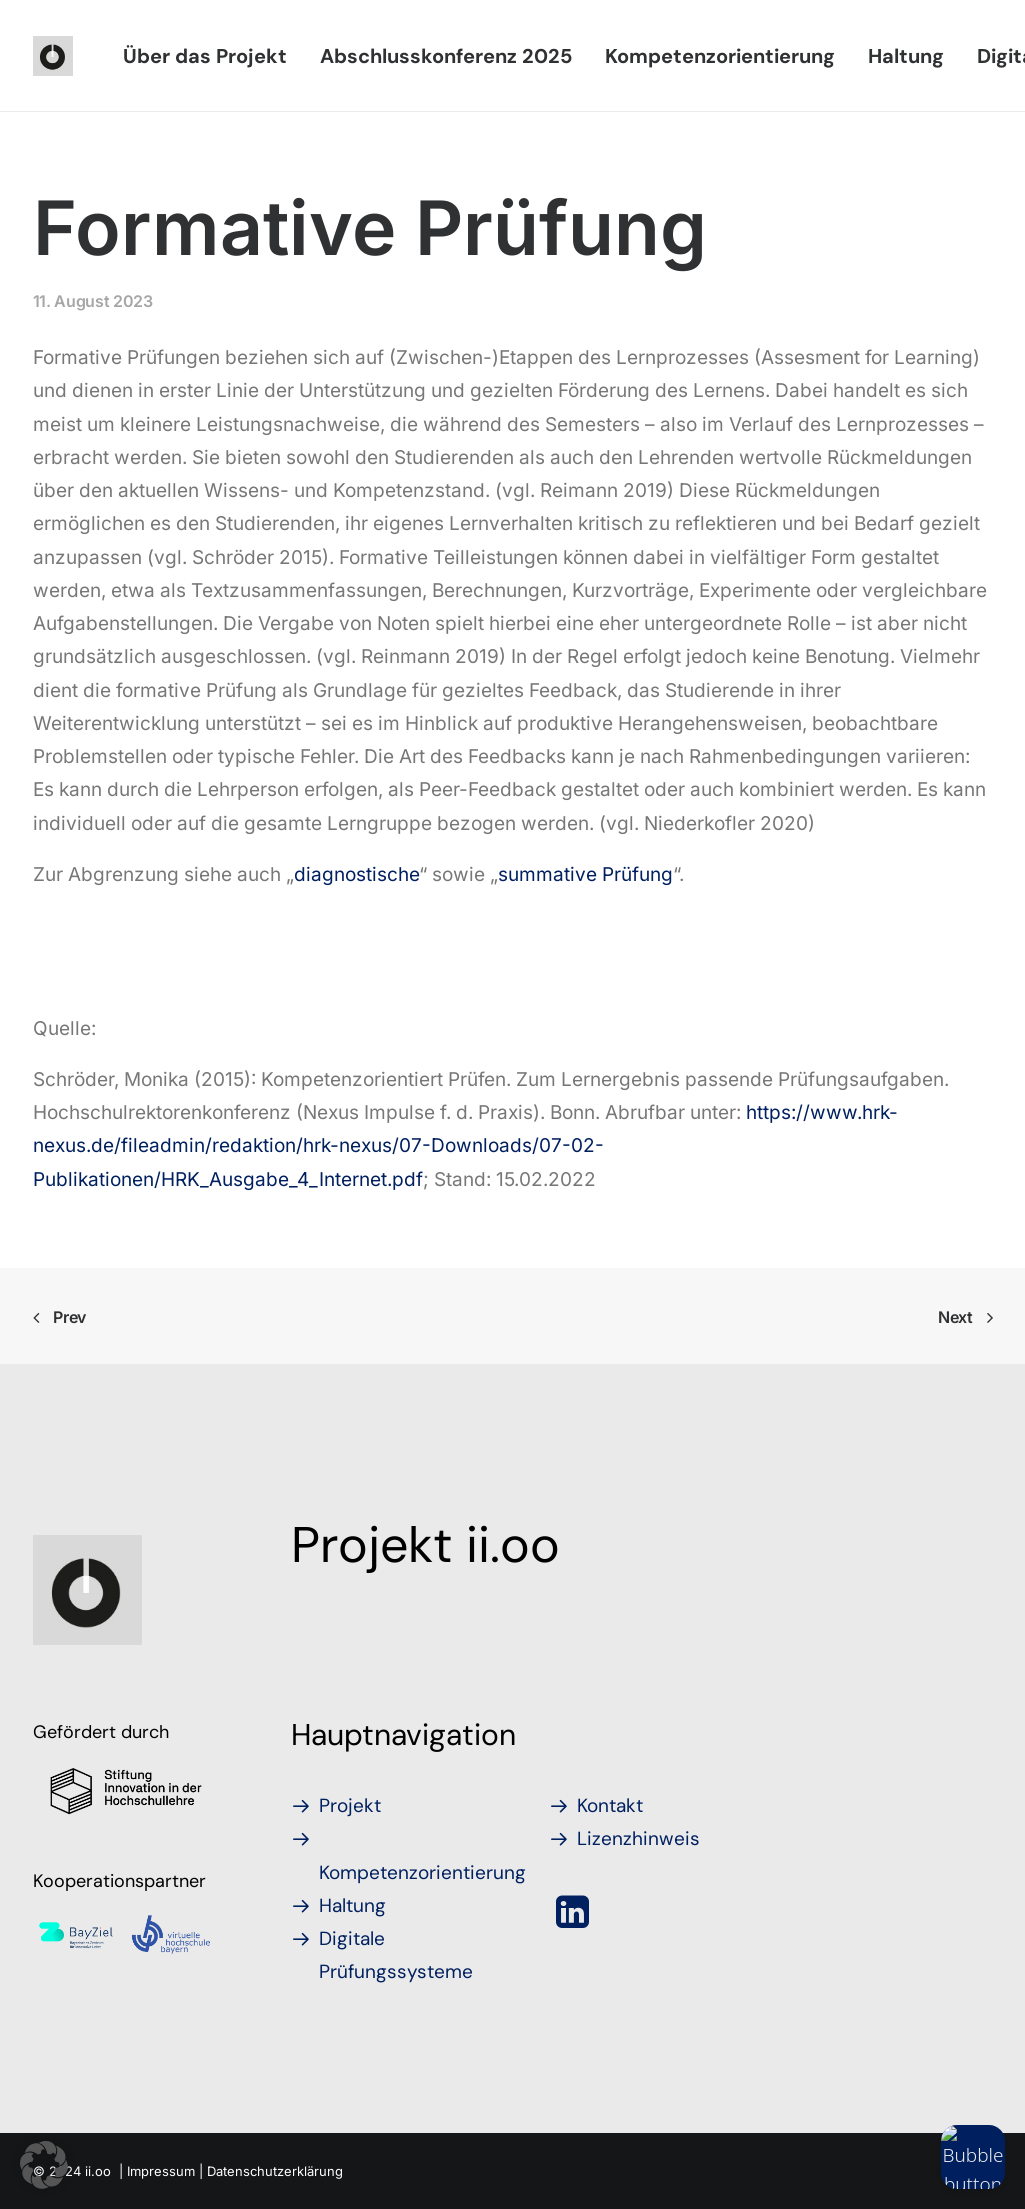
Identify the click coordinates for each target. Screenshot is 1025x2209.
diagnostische (356, 874)
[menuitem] (205, 56)
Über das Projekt (205, 56)
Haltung (906, 56)
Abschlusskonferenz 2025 (446, 56)
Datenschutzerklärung (275, 2170)
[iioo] (53, 56)
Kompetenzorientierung (720, 56)
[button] (573, 1920)
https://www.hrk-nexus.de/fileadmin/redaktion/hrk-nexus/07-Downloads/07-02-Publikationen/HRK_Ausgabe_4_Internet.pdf (465, 1146)
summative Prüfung (585, 874)
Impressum (161, 2170)
